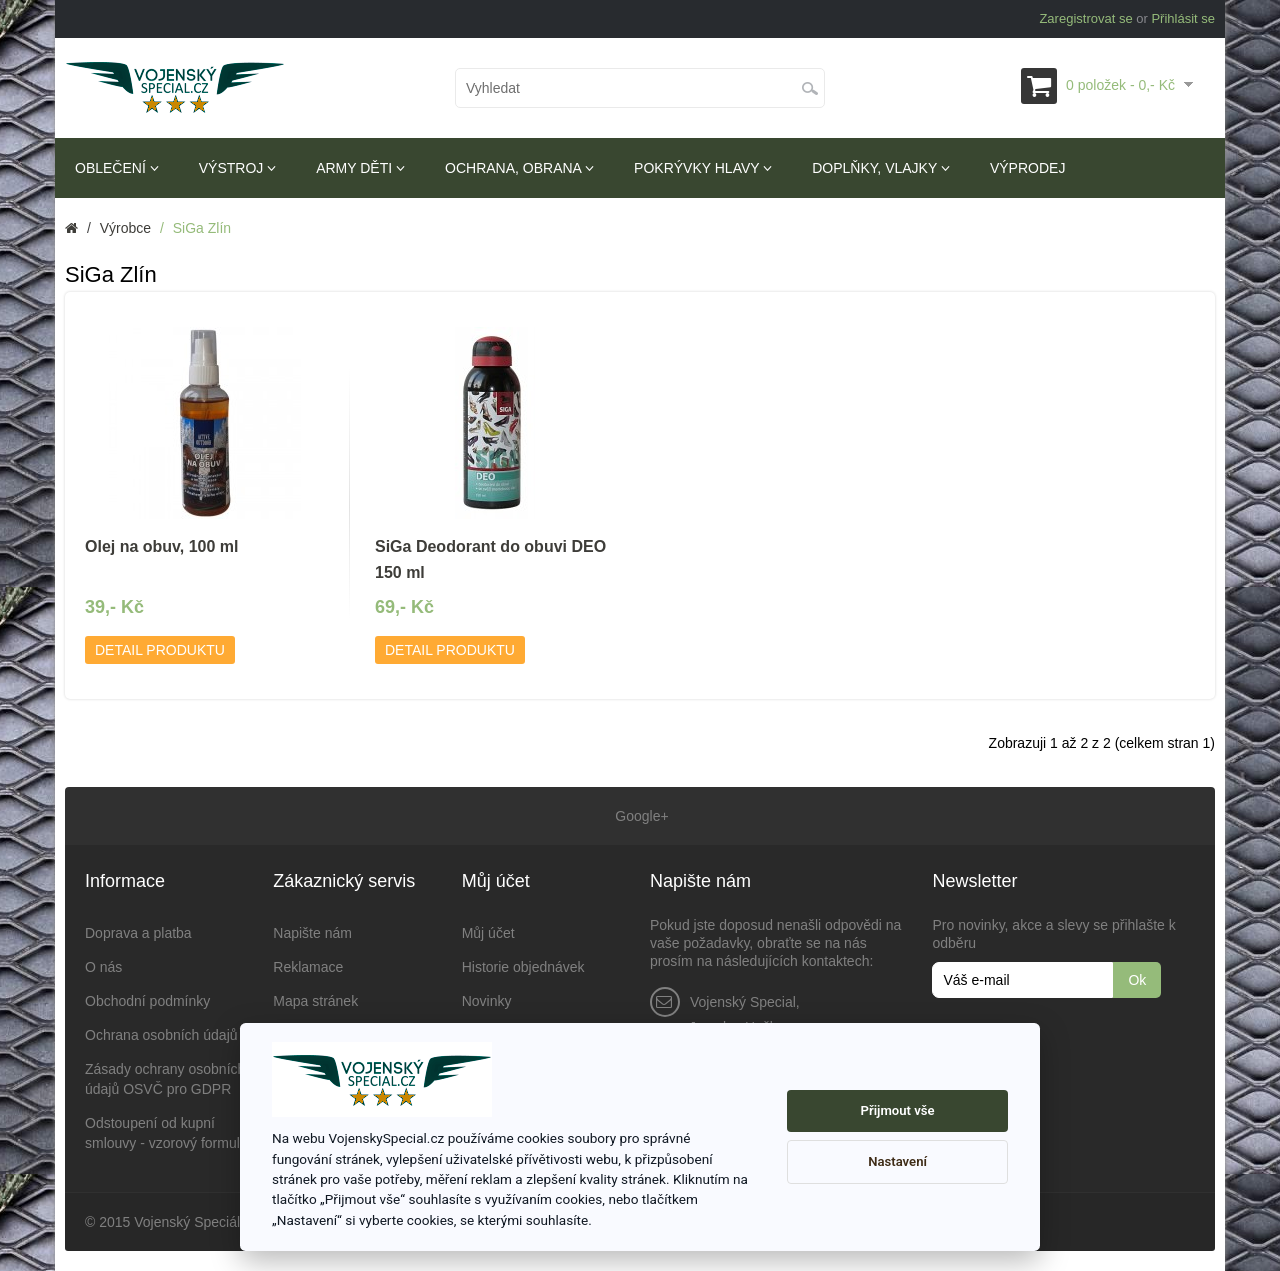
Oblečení (117, 168)
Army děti (360, 168)
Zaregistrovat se (1085, 18)
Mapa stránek (315, 1001)
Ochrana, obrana (519, 168)
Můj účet (488, 933)
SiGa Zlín (202, 228)
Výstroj (237, 168)
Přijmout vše (898, 1110)
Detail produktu (160, 650)
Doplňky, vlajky (881, 168)
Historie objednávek (523, 967)
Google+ (639, 816)
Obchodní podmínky (147, 1001)
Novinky (487, 1001)
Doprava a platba (138, 933)
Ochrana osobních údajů (161, 1035)
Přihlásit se (1183, 18)
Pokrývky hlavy (703, 168)
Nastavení (897, 1161)
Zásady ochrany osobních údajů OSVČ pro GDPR (165, 1079)
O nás (103, 967)
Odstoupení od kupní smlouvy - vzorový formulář (168, 1133)
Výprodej (1027, 168)
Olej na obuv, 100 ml (162, 546)
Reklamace (308, 967)
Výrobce (125, 228)
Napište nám (312, 933)
